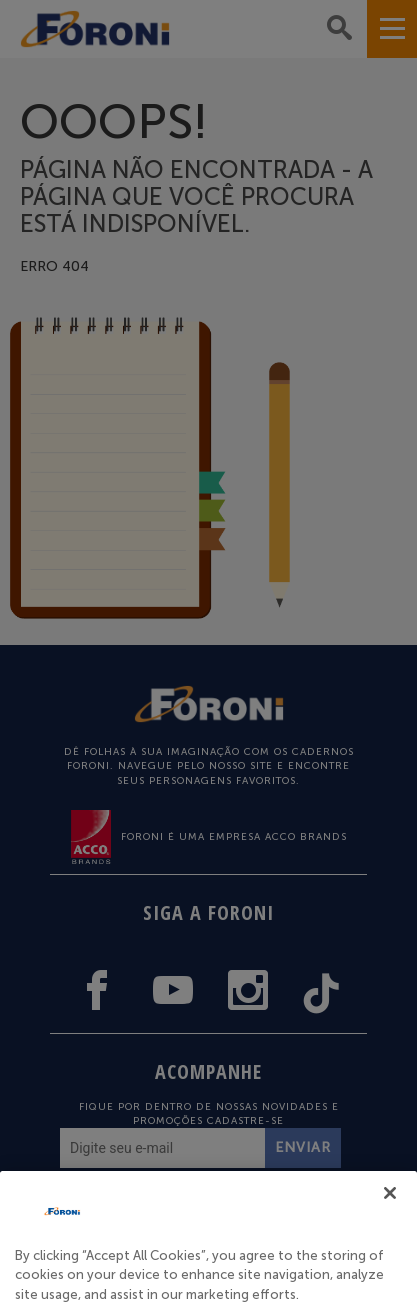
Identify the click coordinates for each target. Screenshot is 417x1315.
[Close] (390, 1214)
